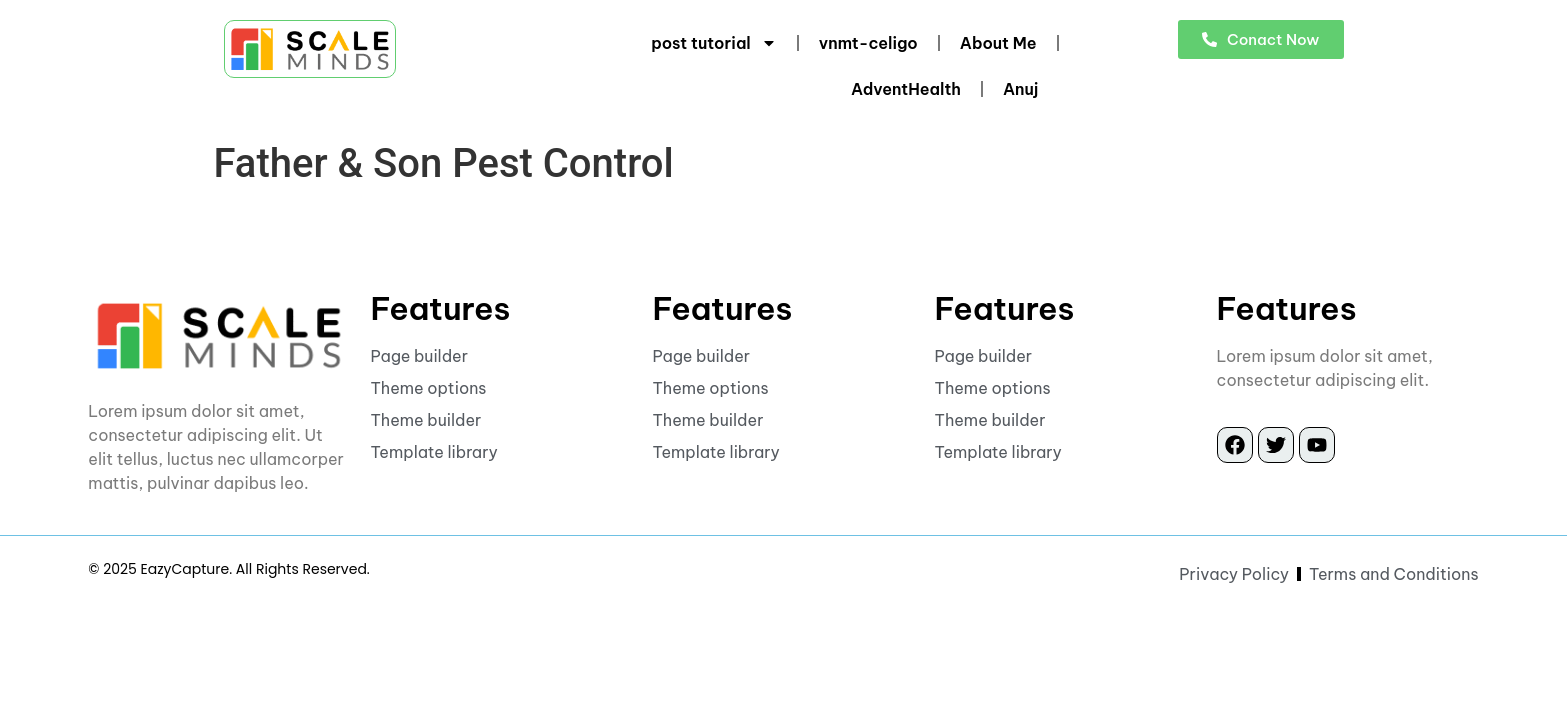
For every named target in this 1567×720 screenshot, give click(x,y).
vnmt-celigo (868, 43)
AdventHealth (906, 89)
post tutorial (714, 43)
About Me (998, 43)
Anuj (1021, 89)
